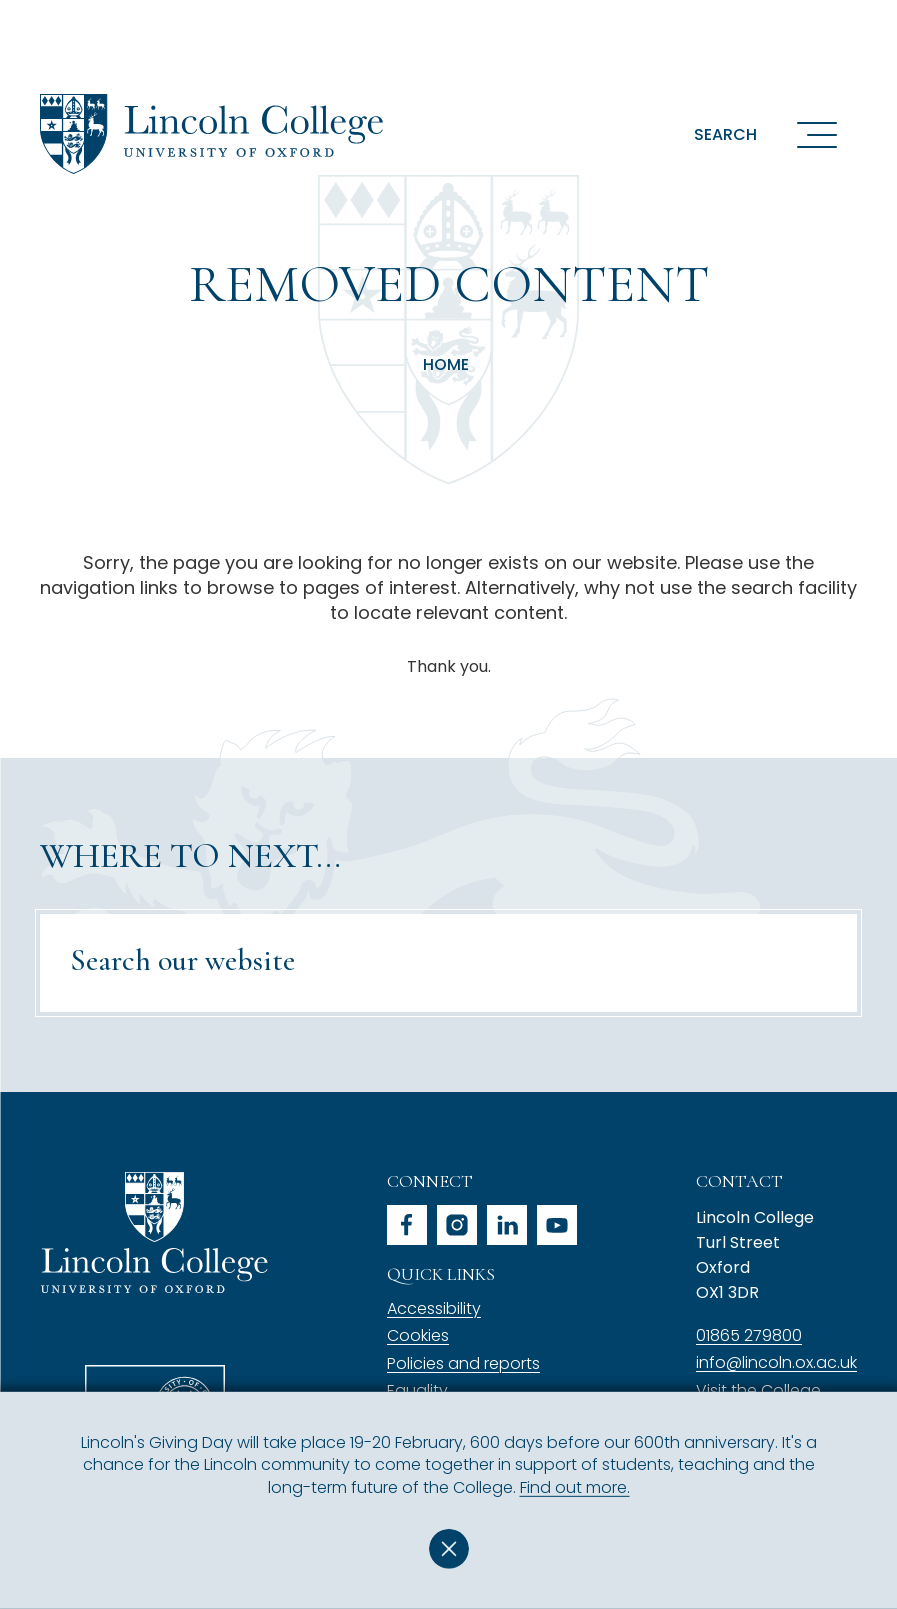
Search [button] (725, 134)
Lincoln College (154, 1232)
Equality (417, 1390)
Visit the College (758, 1390)
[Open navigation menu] (817, 134)
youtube (557, 1225)
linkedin (507, 1225)
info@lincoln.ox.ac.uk (776, 1362)
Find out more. (575, 1487)
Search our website (182, 960)
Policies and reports (463, 1363)
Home (446, 365)
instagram (457, 1225)
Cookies (418, 1335)
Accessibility (434, 1308)
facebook (407, 1225)
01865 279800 (749, 1335)
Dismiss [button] (449, 1549)
